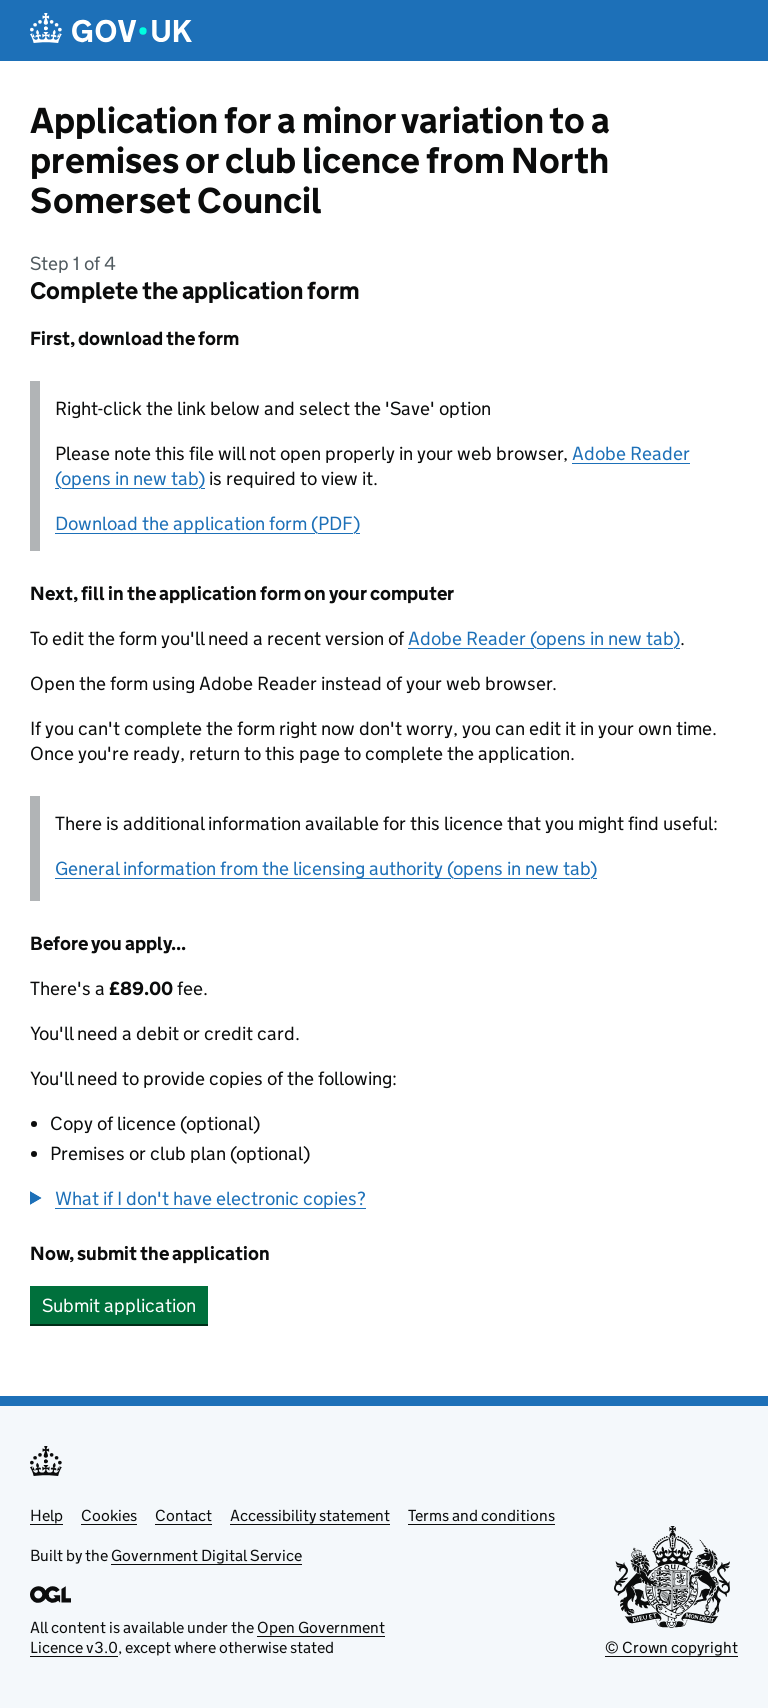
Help (46, 1515)
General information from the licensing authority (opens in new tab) (326, 868)
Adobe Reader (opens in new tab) (544, 638)
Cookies (109, 1515)
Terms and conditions (481, 1515)
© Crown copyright (671, 1647)
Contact (183, 1515)
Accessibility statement (310, 1515)
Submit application (119, 1305)
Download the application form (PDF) (207, 523)
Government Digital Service (206, 1555)
